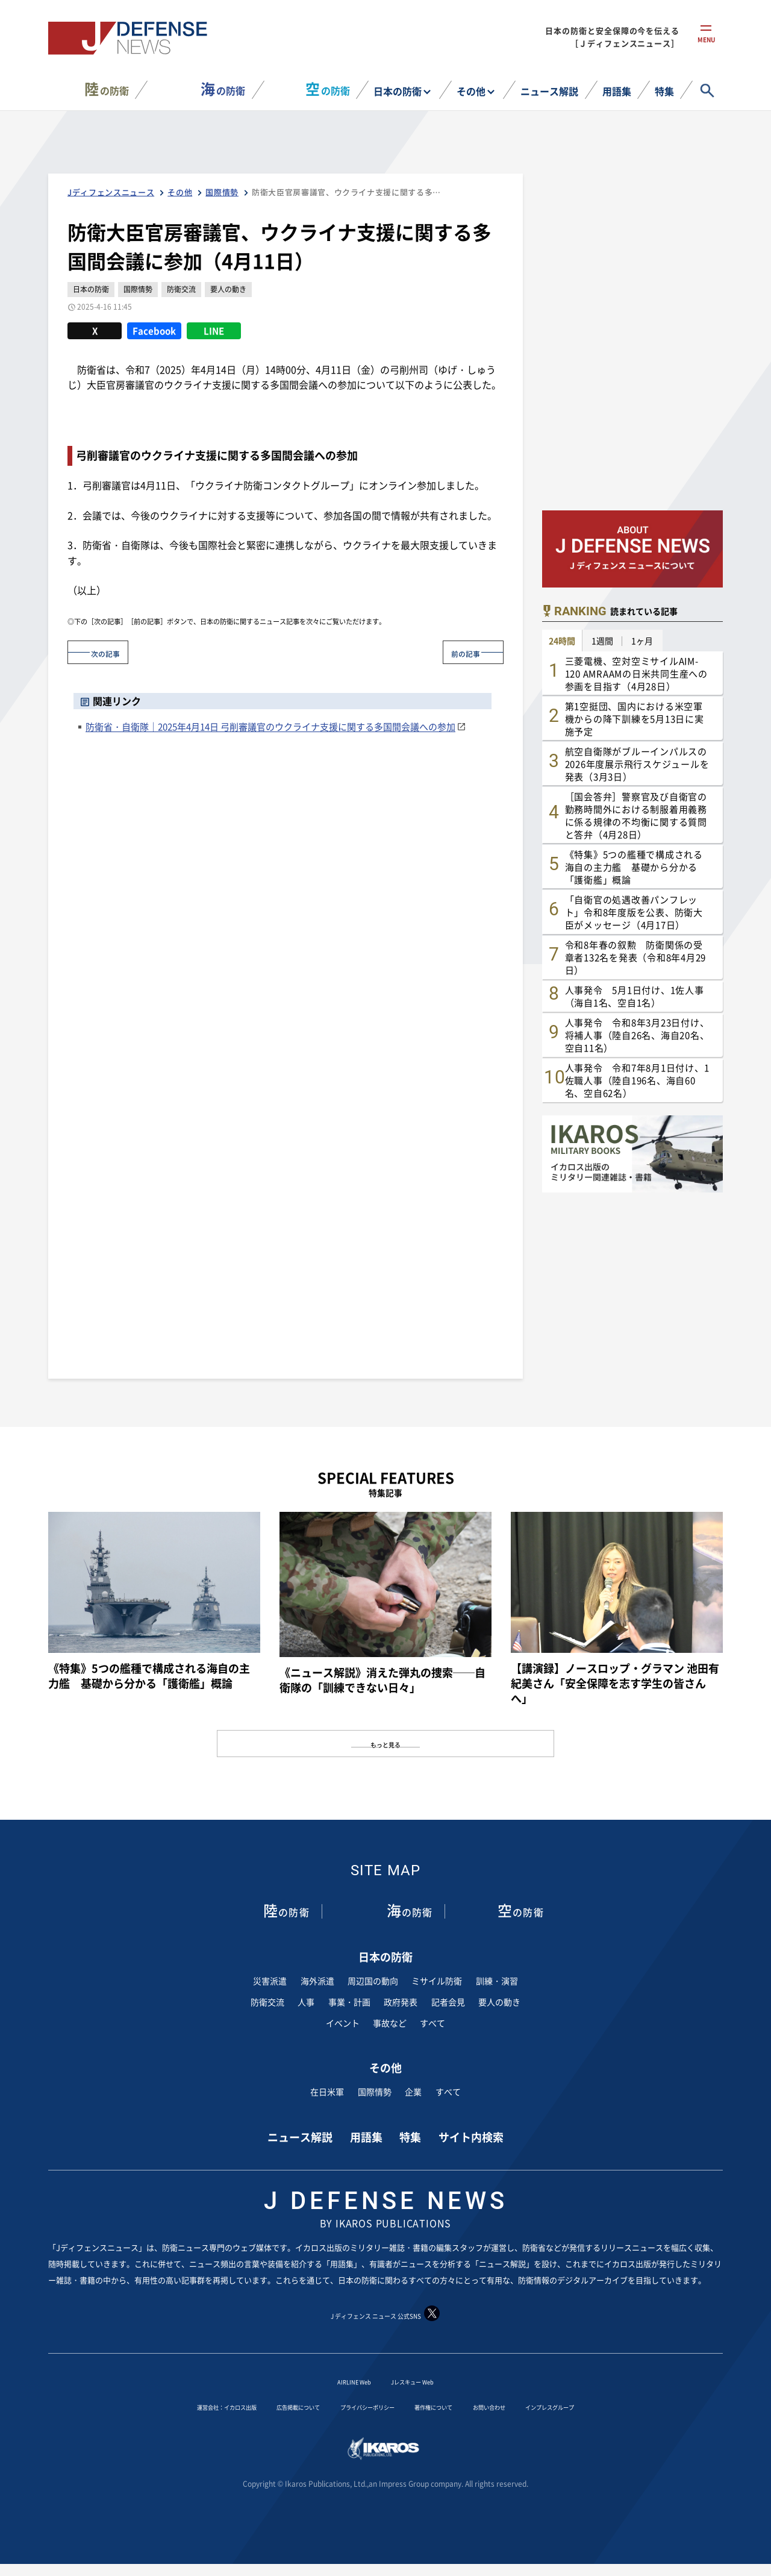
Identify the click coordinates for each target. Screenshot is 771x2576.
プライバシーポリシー (362, 2405)
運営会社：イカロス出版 (166, 2405)
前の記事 (457, 652)
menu (706, 46)
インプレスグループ (613, 2405)
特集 (664, 91)
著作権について (454, 2405)
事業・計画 (349, 2002)
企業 (413, 2091)
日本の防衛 (397, 91)
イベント (343, 2023)
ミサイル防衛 (436, 1981)
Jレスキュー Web (421, 2380)
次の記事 (114, 652)
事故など (390, 2023)
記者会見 (448, 2002)
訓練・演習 (497, 1981)
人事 (306, 2002)
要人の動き (499, 2002)
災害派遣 (270, 1981)
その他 (471, 91)
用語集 (616, 91)
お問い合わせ (529, 2405)
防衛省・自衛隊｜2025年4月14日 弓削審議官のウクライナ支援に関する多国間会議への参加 (270, 726)
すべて (432, 2023)
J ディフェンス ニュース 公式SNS (385, 2314)
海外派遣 (317, 1981)
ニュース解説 (549, 91)
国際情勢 (375, 2091)
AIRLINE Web (342, 2380)
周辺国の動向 (373, 1981)
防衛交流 (267, 2002)
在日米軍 (327, 2091)
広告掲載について (267, 2405)
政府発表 (400, 2002)
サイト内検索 (471, 2136)
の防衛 (106, 88)
